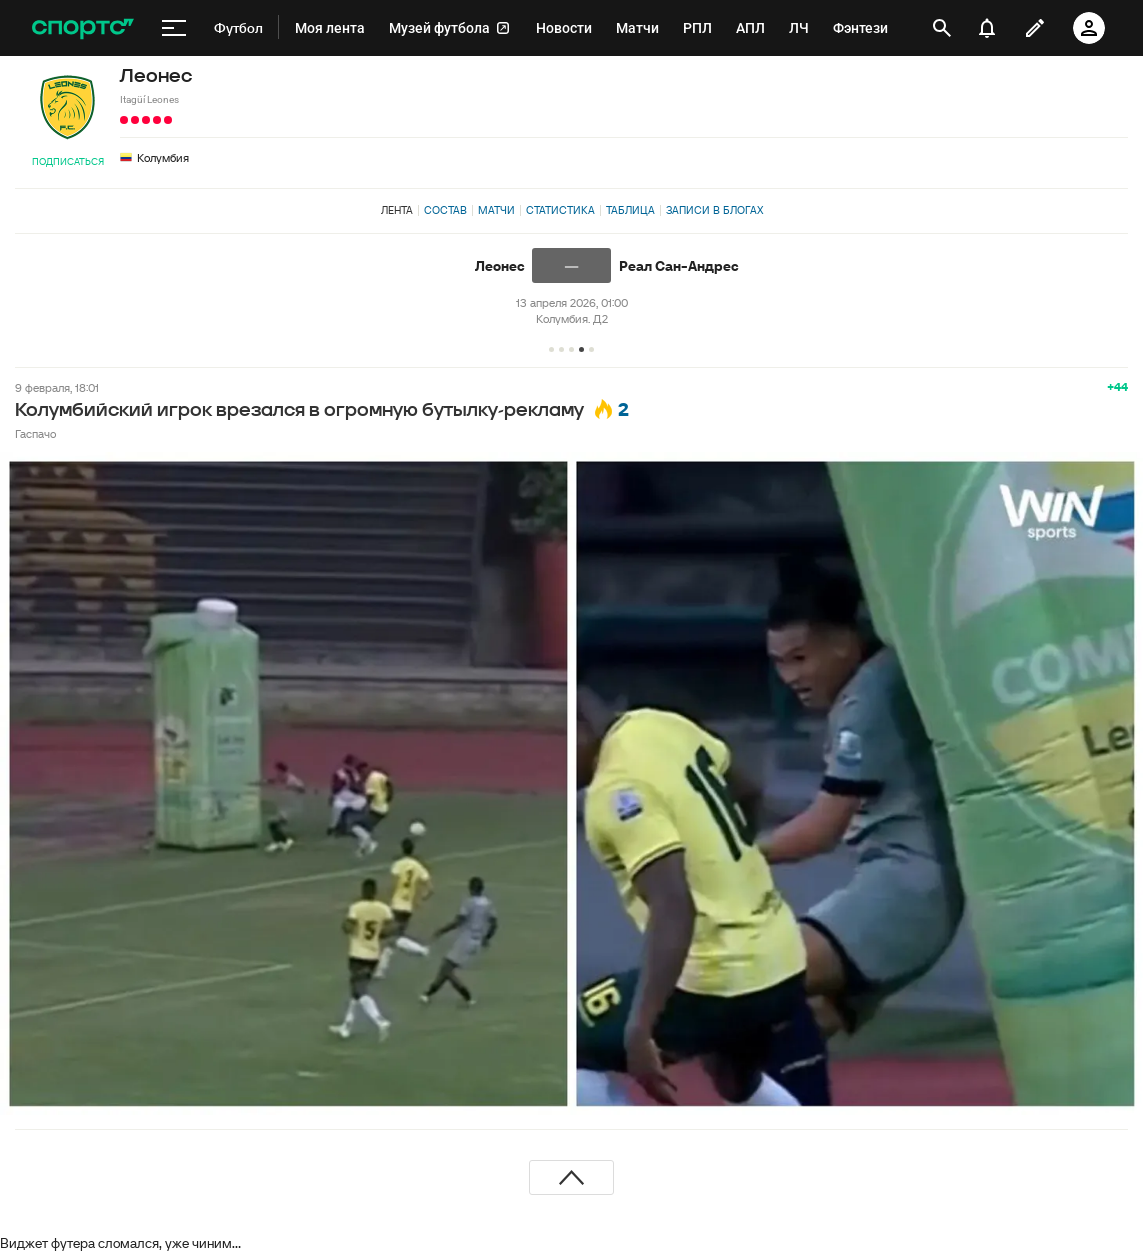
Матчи (496, 210)
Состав (445, 210)
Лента (397, 210)
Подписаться (68, 161)
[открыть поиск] (942, 28)
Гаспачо (35, 433)
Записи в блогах (714, 210)
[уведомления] (987, 28)
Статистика (560, 210)
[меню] (174, 28)
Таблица (630, 210)
